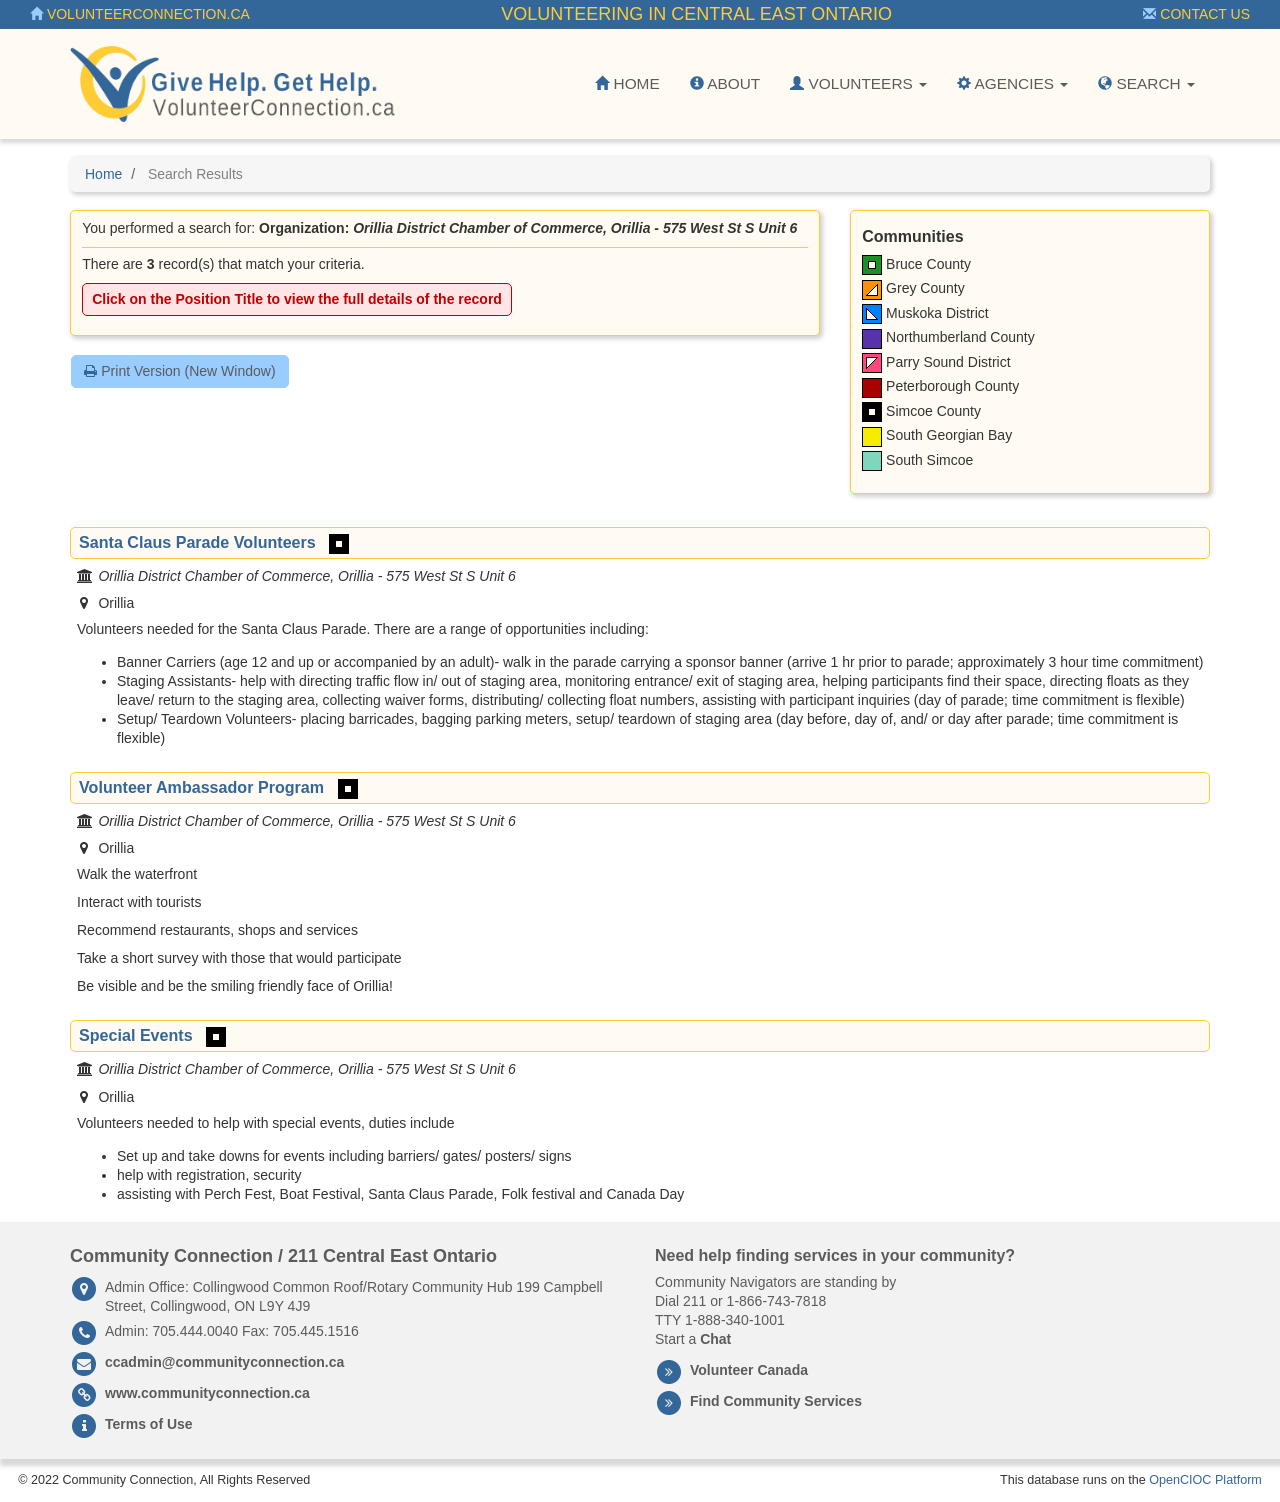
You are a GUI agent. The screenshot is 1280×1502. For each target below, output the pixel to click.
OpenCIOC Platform (1205, 1480)
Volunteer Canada (749, 1370)
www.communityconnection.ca (207, 1393)
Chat (715, 1339)
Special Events (136, 1035)
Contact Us (1196, 14)
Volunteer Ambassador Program (201, 787)
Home (627, 83)
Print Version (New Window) (179, 371)
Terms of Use (149, 1424)
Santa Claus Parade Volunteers (197, 542)
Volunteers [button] (858, 83)
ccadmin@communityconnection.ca (224, 1362)
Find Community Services (776, 1401)
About (725, 83)
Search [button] (1146, 83)
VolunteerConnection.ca (140, 14)
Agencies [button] (1012, 83)
